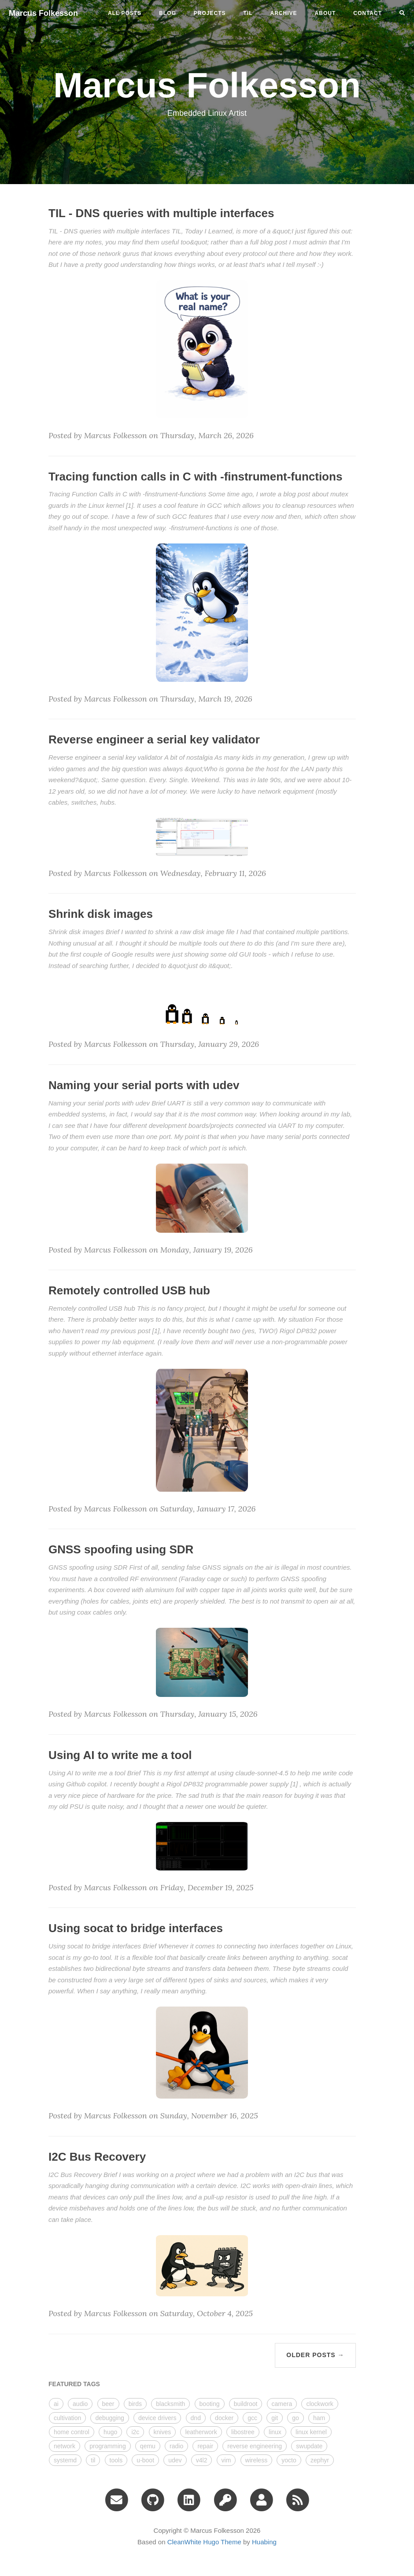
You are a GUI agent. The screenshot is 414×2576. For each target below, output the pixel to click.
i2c (135, 2432)
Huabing (264, 2542)
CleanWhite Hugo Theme (204, 2542)
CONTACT (367, 13)
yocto (288, 2460)
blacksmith (170, 2403)
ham (319, 2417)
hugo (110, 2432)
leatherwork (201, 2432)
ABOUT (325, 13)
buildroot (246, 2403)
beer (108, 2403)
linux (275, 2432)
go (295, 2417)
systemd (65, 2460)
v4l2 (201, 2460)
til (248, 13)
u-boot (145, 2460)
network (64, 2446)
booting (210, 2403)
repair (205, 2446)
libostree (243, 2432)
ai (56, 2403)
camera (282, 2403)
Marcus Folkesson (43, 13)
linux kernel (311, 2432)
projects (210, 13)
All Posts (124, 13)
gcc (252, 2417)
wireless (256, 2460)
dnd (196, 2417)
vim (226, 2460)
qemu (147, 2446)
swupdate (309, 2446)
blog (167, 13)
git (274, 2417)
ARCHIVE (283, 13)
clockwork (319, 2403)
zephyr (319, 2460)
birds (135, 2403)
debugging (109, 2417)
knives (162, 2432)
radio (176, 2446)
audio (80, 2403)
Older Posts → (315, 2354)
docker (224, 2417)
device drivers (157, 2417)
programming (107, 2446)
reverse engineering (254, 2446)
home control (71, 2432)
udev (174, 2460)
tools (116, 2460)
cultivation (67, 2417)
